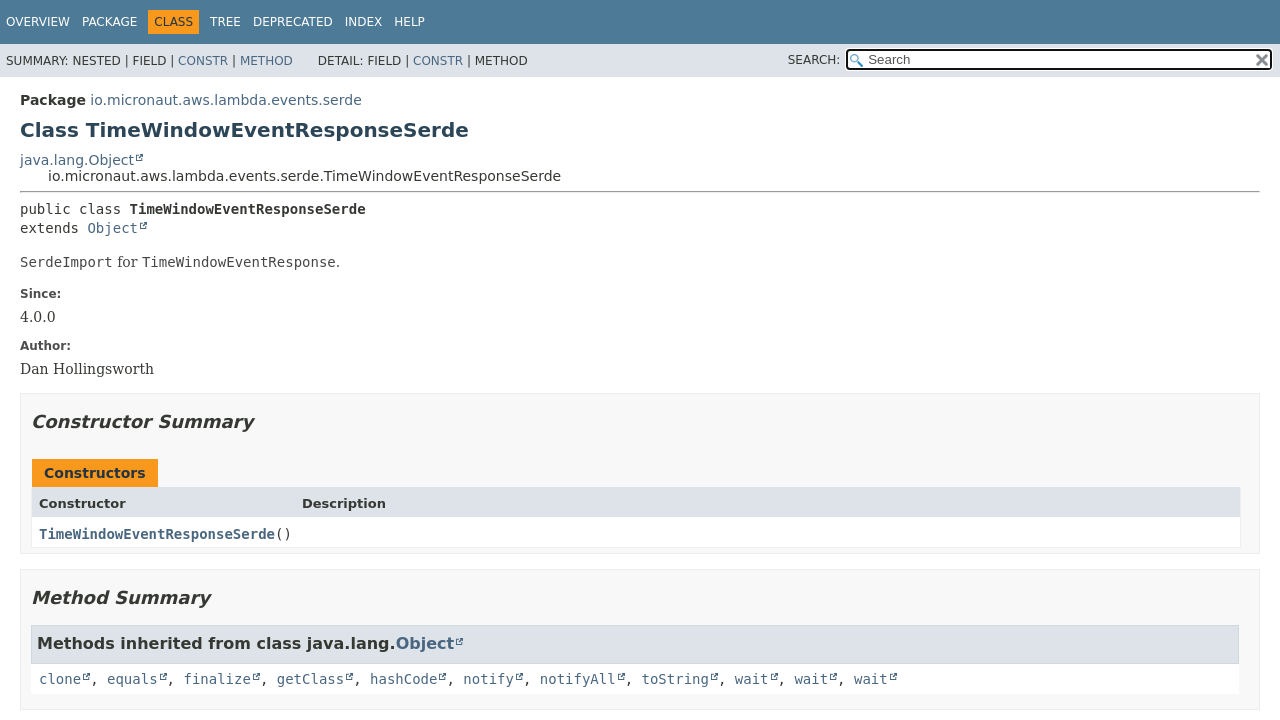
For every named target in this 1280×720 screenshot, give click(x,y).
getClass (310, 679)
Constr (203, 61)
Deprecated (293, 22)
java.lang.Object (77, 160)
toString (675, 679)
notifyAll (578, 679)
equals (132, 679)
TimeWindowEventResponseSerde (157, 534)
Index (364, 22)
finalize (216, 679)
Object (112, 228)
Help (409, 22)
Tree (225, 22)
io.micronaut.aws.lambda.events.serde (225, 100)
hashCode (403, 679)
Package (109, 22)
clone (60, 679)
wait (752, 679)
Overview (38, 22)
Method (266, 61)
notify (488, 679)
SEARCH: (814, 60)
